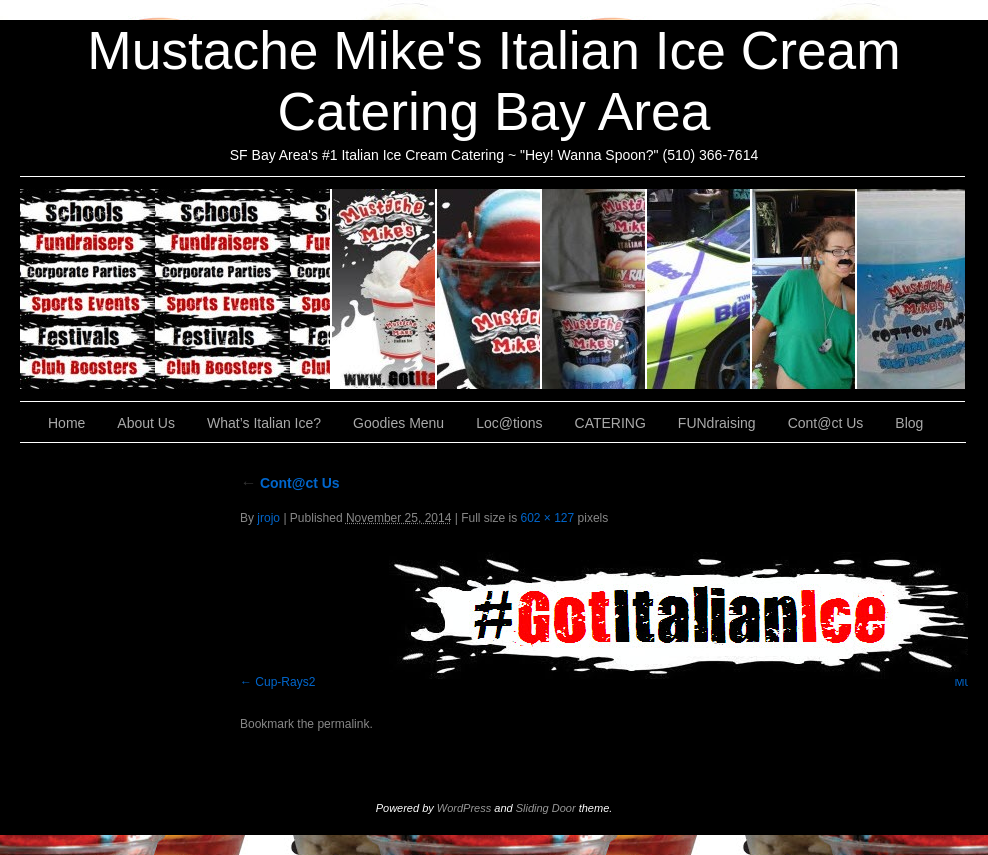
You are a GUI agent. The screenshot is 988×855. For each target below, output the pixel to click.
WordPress (464, 808)
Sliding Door (546, 808)
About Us (384, 289)
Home (66, 423)
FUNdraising (804, 289)
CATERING (176, 289)
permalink (343, 724)
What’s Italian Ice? (489, 289)
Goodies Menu (594, 289)
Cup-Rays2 (285, 682)
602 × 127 (547, 518)
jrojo (268, 518)
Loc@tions (699, 289)
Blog (909, 423)
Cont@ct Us (911, 289)
